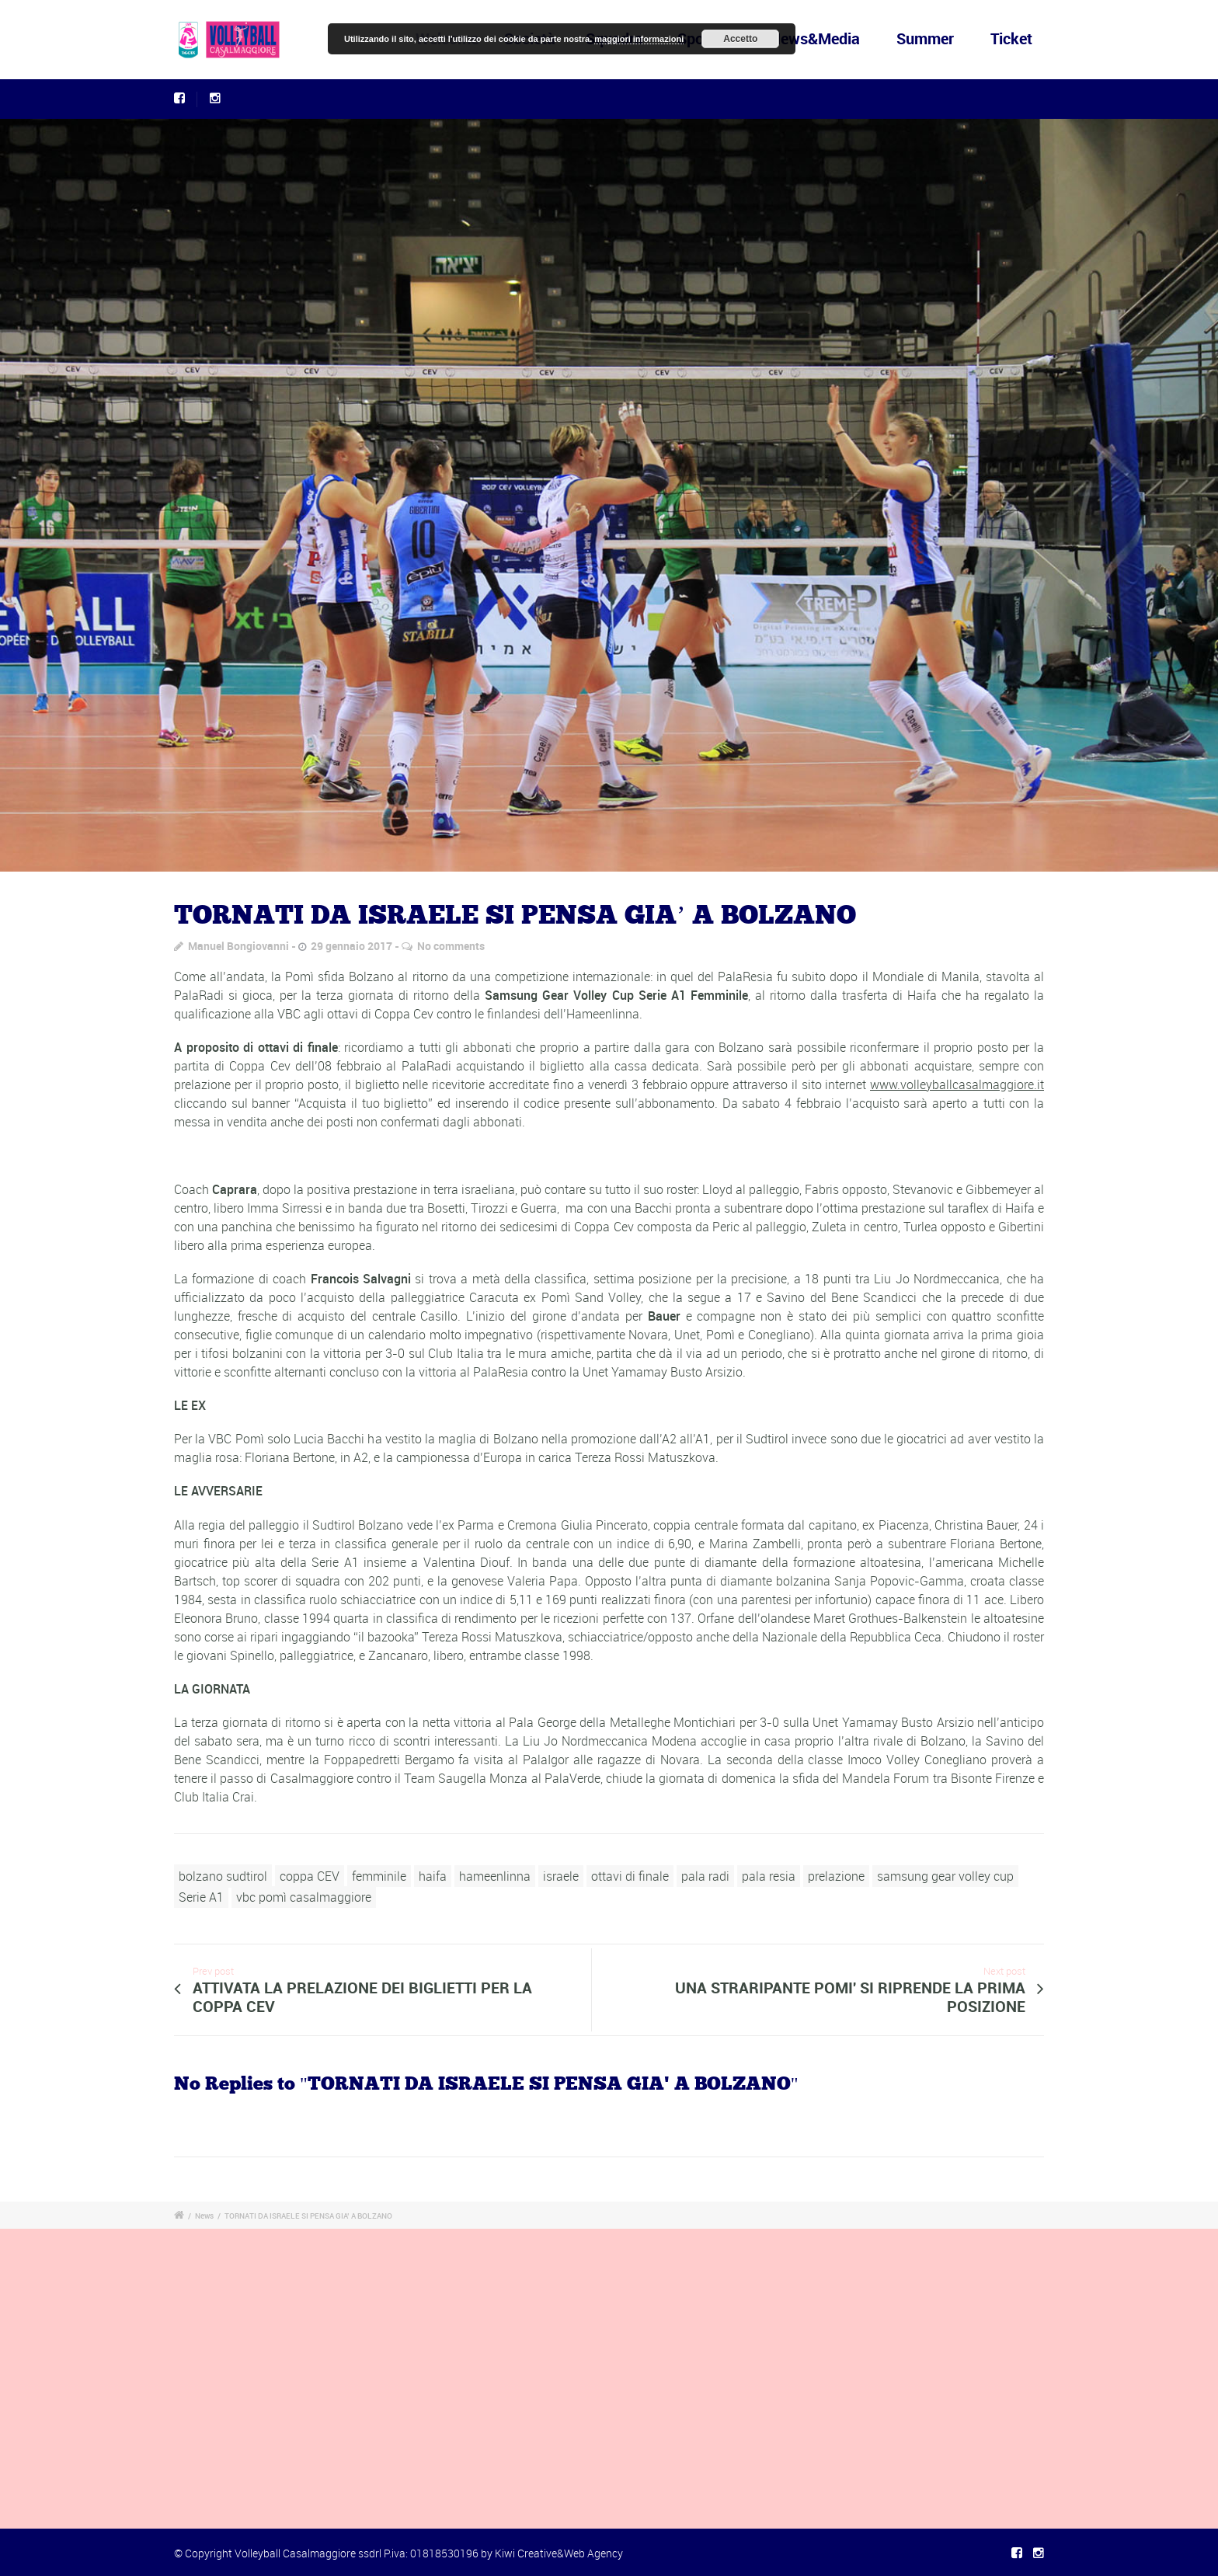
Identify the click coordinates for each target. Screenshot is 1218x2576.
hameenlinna (495, 1876)
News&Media (816, 38)
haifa (433, 1876)
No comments (451, 945)
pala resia (768, 1876)
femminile (379, 1876)
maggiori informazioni (639, 39)
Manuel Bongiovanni (238, 945)
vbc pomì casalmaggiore (303, 1897)
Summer (925, 38)
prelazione (836, 1876)
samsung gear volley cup (945, 1876)
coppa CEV (309, 1876)
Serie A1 (201, 1897)
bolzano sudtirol (223, 1876)
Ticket (1011, 38)
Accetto (740, 38)
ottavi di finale (630, 1876)
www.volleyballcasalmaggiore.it (957, 1084)
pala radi (705, 1876)
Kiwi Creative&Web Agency (559, 2553)
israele (561, 1876)
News (204, 2215)
